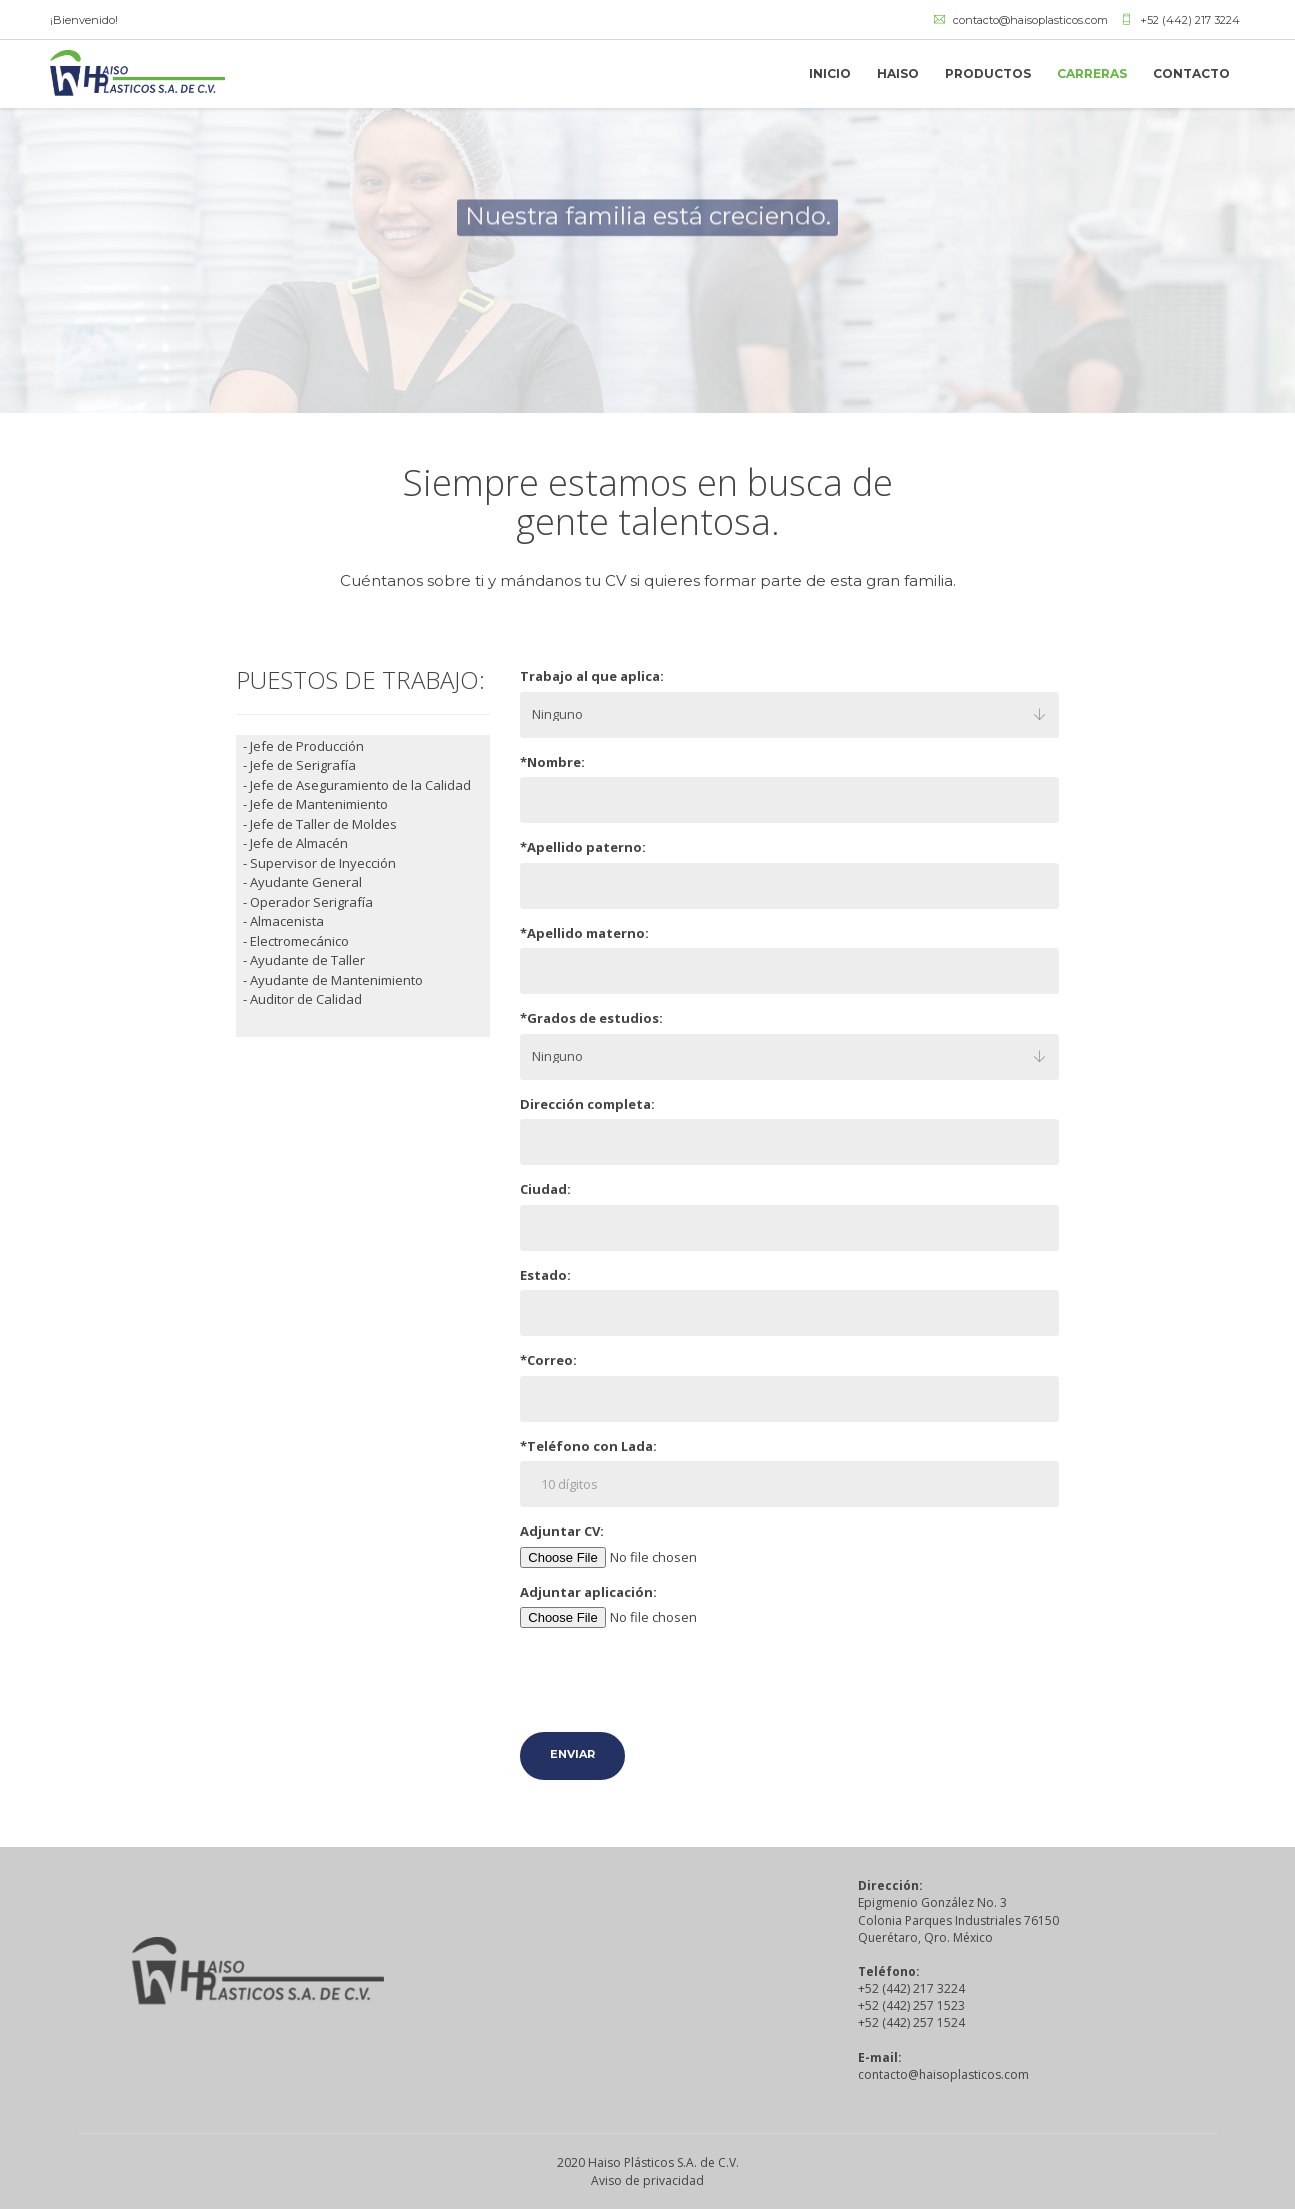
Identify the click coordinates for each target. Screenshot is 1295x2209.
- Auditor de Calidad (302, 999)
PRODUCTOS (988, 73)
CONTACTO (1191, 73)
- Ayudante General (302, 882)
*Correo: (548, 1360)
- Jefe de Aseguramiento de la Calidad (357, 785)
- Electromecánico (296, 941)
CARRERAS (1092, 73)
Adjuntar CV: (562, 1531)
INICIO (830, 73)
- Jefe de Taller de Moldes (320, 824)
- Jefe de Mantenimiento (315, 804)
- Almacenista (283, 921)
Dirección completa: (587, 1104)
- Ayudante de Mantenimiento (333, 980)
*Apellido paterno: (583, 847)
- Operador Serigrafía (308, 902)
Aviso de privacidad (647, 2180)
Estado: (545, 1275)
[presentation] (672, 1682)
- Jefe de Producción (303, 746)
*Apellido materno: (584, 933)
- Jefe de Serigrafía (299, 765)
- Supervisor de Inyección (319, 863)
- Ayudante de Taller (304, 960)
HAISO (898, 73)
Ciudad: (545, 1189)
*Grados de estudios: (591, 1018)
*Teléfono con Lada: (588, 1446)
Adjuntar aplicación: (588, 1592)
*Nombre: (552, 762)
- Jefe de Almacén (295, 843)
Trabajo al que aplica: (592, 676)
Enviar (572, 1754)
